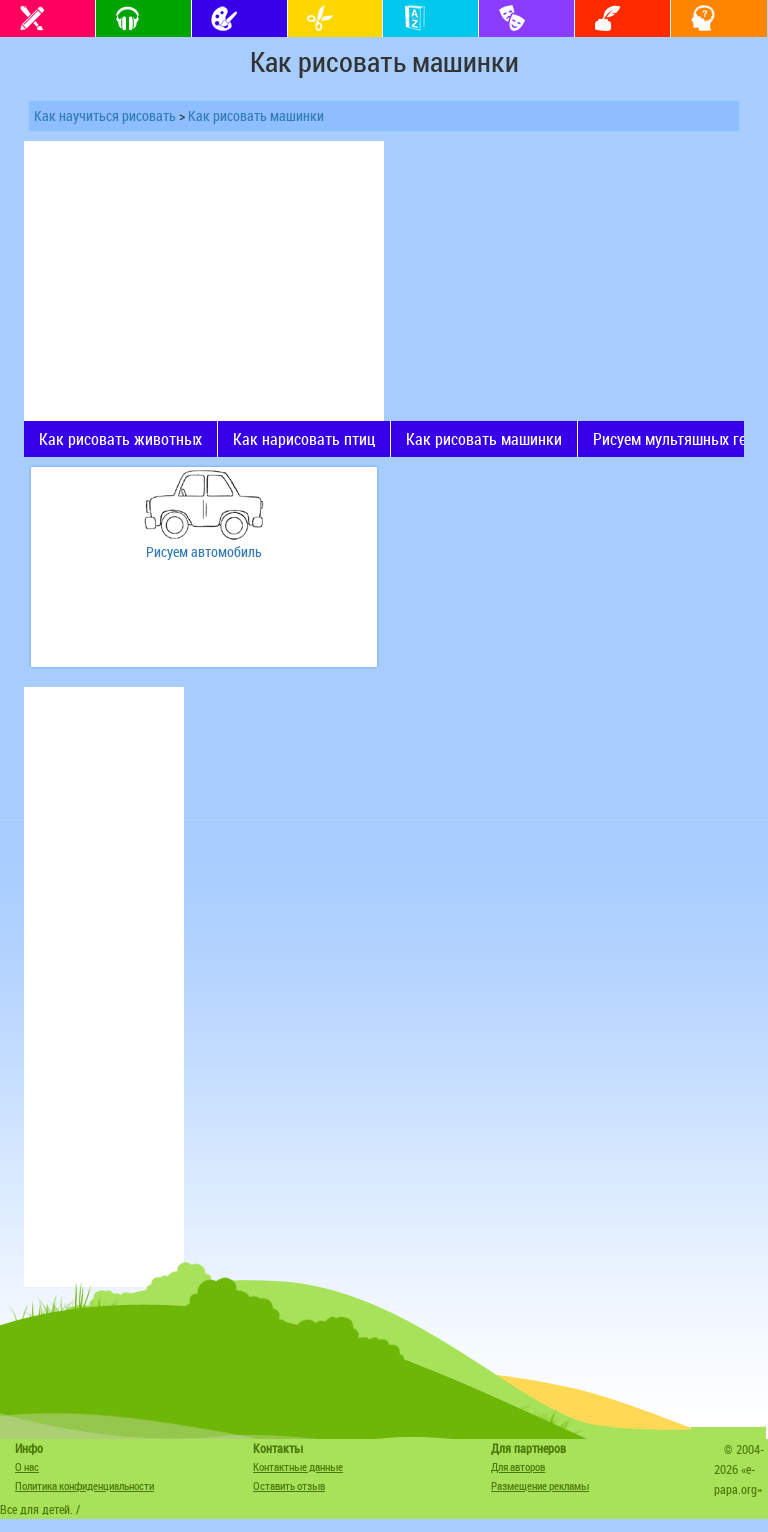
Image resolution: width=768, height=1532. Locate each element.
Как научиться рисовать (105, 115)
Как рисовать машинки (256, 115)
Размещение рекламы (540, 1485)
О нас (27, 1466)
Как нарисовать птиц (304, 439)
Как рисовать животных (120, 439)
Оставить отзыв (289, 1485)
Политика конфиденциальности (84, 1485)
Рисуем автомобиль (204, 551)
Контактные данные (298, 1466)
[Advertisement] (204, 281)
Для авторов (518, 1466)
